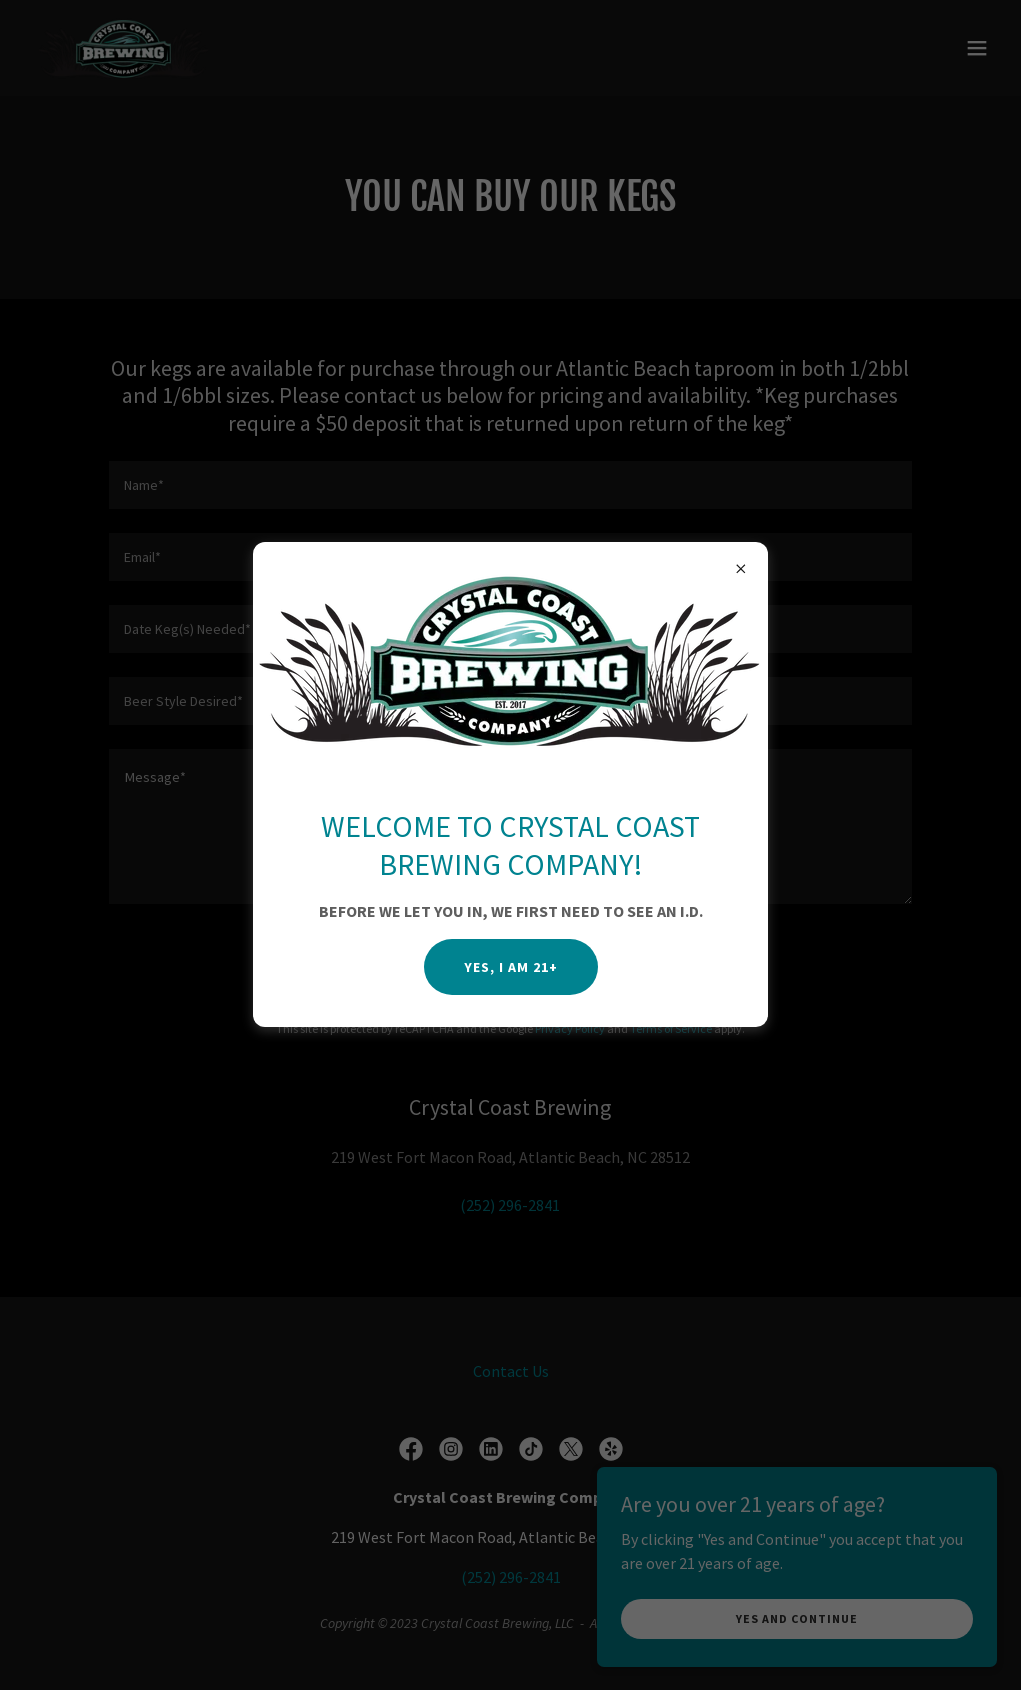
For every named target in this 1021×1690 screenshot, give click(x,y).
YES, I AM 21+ (511, 967)
